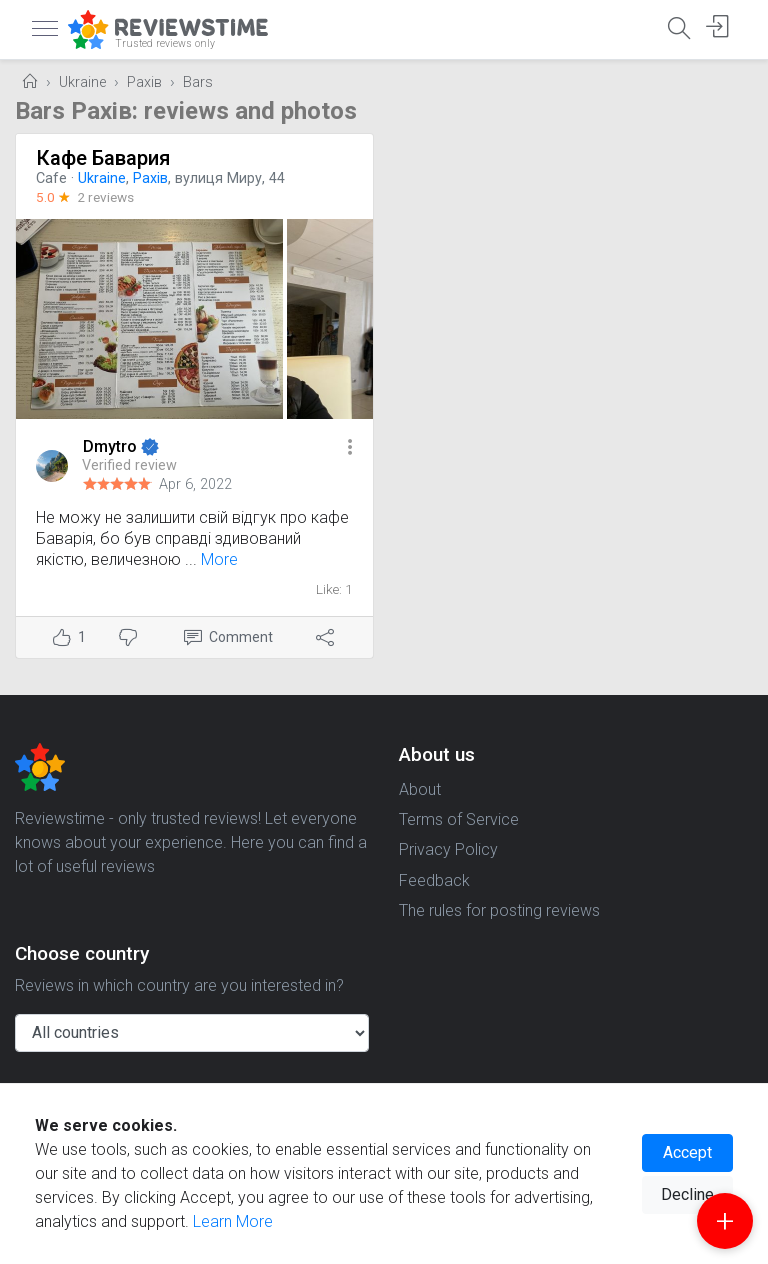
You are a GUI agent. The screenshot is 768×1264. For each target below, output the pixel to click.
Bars (198, 82)
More (219, 559)
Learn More (233, 1221)
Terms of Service (459, 819)
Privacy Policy (448, 849)
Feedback (434, 880)
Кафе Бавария (103, 158)
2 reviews (105, 197)
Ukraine (82, 82)
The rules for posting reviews (499, 910)
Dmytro (112, 446)
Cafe (51, 178)
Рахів (144, 82)
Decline (687, 1194)
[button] (350, 448)
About (420, 789)
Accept (687, 1152)
